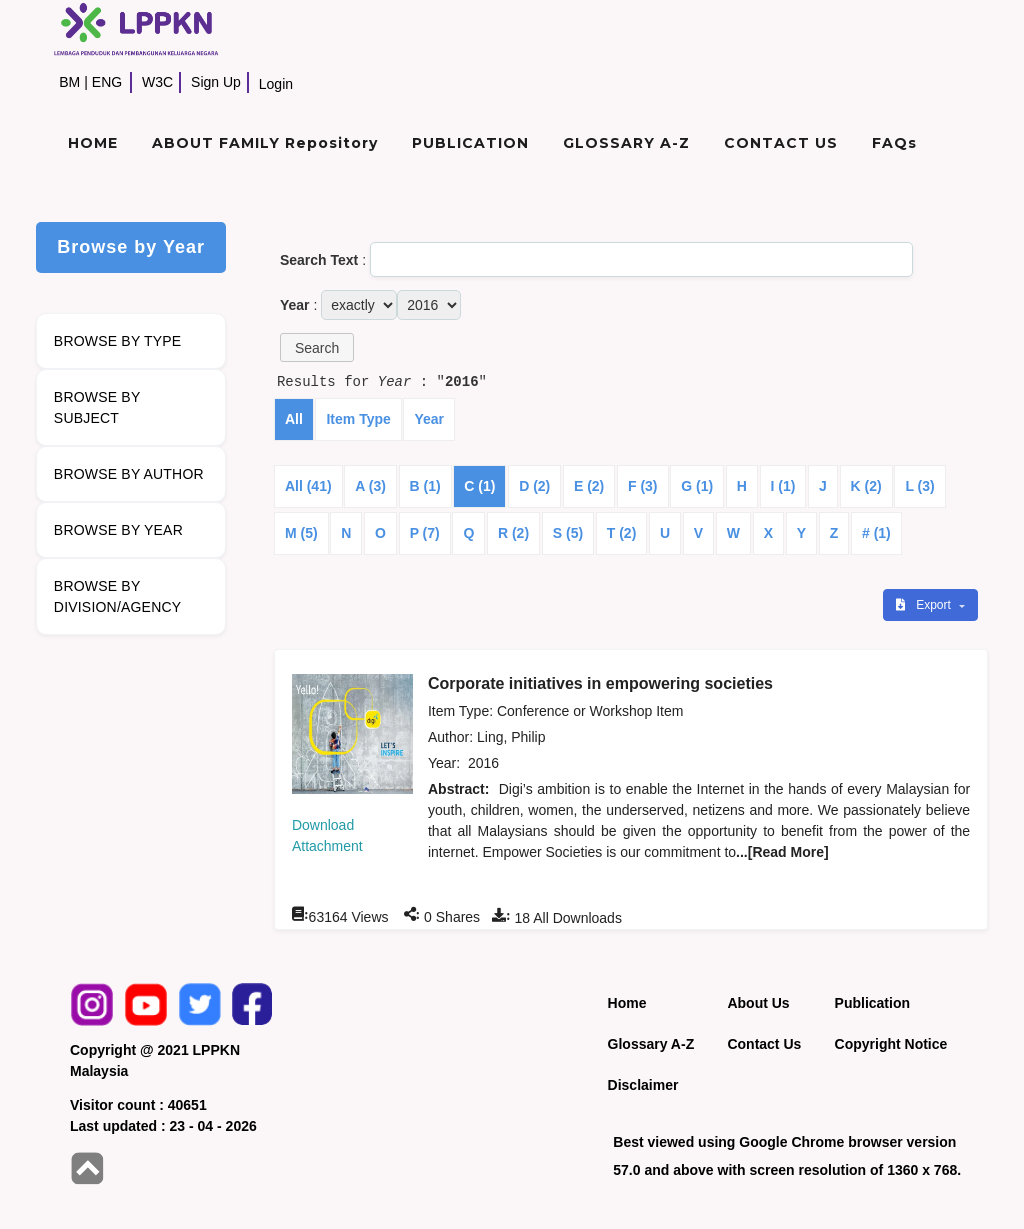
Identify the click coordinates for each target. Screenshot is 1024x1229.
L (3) (919, 486)
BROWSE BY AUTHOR (129, 474)
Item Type (358, 419)
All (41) (308, 486)
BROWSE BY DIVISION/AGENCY (117, 596)
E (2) (589, 486)
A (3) (370, 486)
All (294, 419)
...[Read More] (782, 852)
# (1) (876, 533)
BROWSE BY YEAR (118, 530)
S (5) (568, 533)
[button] (317, 347)
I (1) (783, 486)
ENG (107, 82)
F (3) (643, 486)
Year (429, 419)
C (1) (479, 486)
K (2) (866, 486)
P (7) (425, 533)
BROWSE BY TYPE (118, 341)
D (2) (534, 486)
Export (925, 605)
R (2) (513, 533)
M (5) (301, 533)
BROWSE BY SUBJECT (97, 407)
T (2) (622, 533)
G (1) (697, 486)
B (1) (425, 486)
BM (69, 82)
